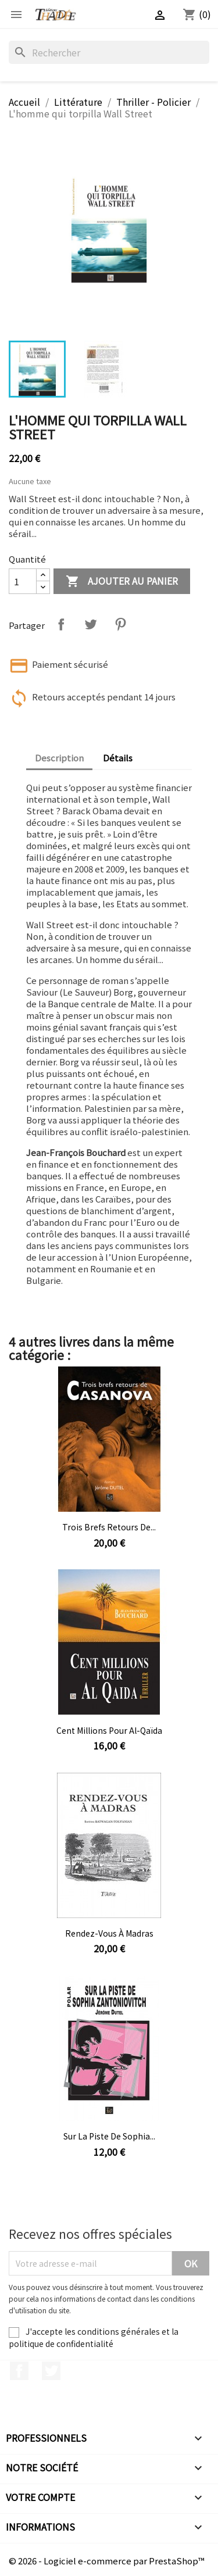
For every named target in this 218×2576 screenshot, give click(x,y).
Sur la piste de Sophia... (109, 2136)
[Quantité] (23, 581)
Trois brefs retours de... (109, 1527)
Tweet (90, 624)
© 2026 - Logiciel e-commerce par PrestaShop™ (107, 2560)
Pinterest (120, 624)
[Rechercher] (109, 52)
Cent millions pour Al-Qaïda (109, 1730)
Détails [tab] (118, 758)
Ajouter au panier (122, 581)
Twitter (51, 2371)
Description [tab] (59, 758)
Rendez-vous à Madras (109, 1933)
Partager (61, 624)
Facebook (19, 2371)
